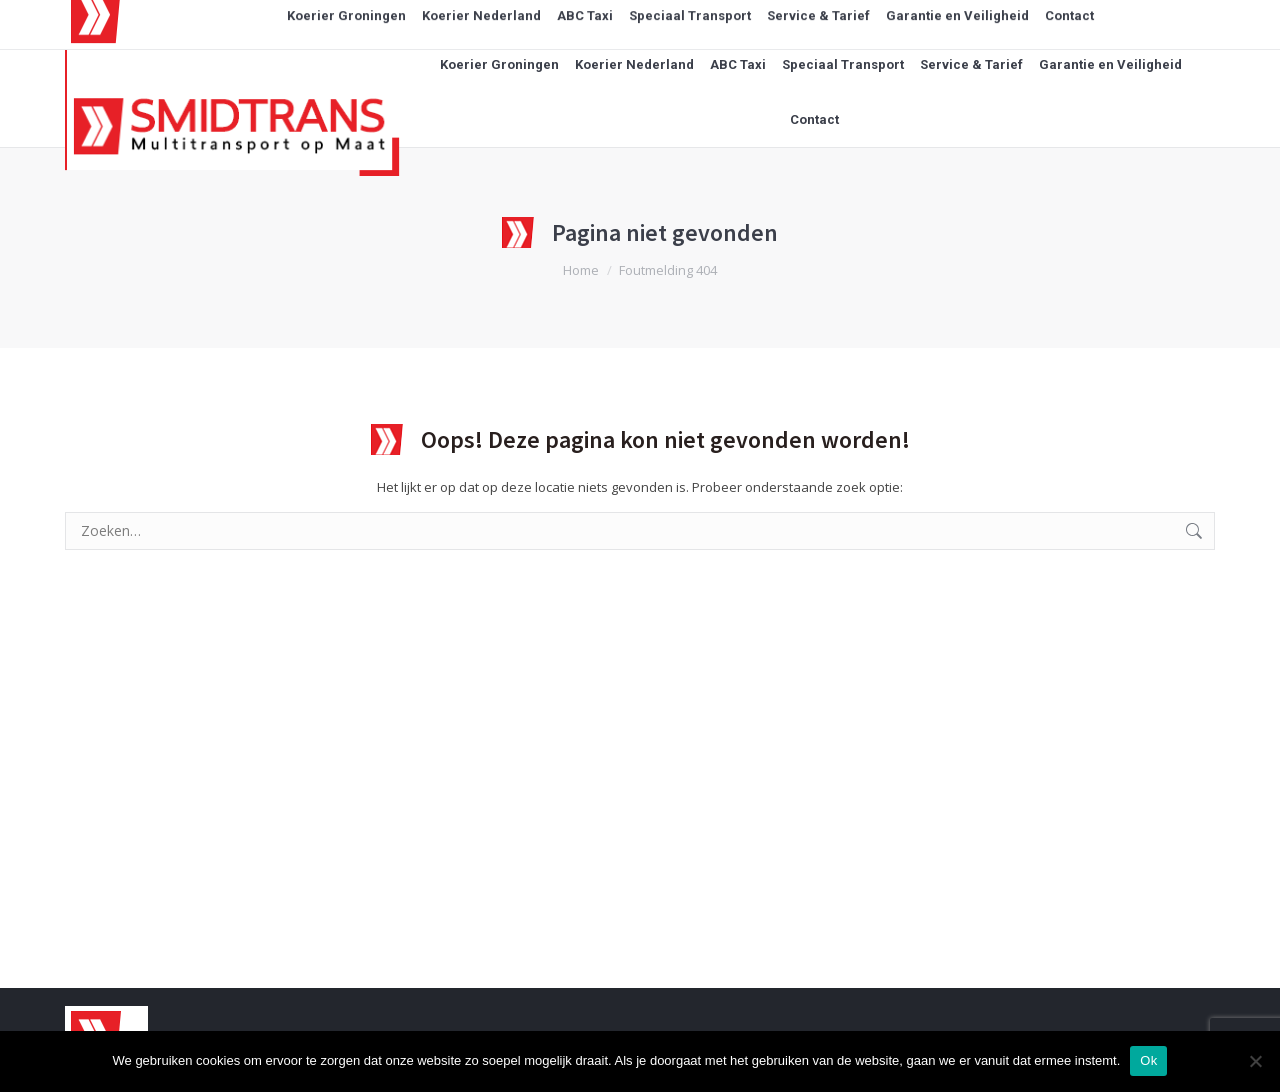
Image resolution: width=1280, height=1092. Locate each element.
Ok (1148, 1060)
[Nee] (1255, 1061)
